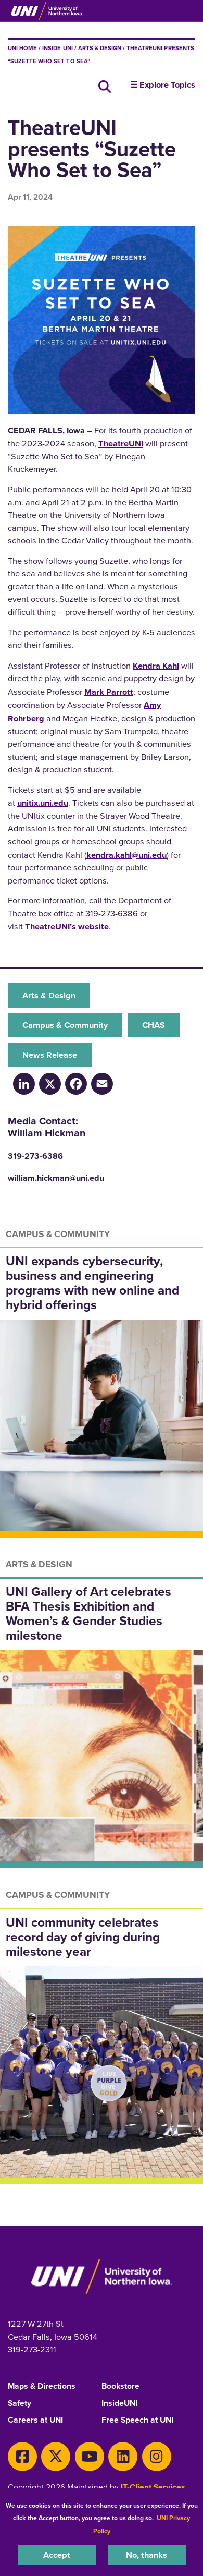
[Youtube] (89, 2456)
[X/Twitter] (50, 1083)
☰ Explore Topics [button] (162, 84)
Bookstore (120, 2386)
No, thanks (146, 2554)
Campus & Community (65, 1025)
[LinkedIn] (24, 1083)
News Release (49, 1054)
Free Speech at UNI (137, 2420)
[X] (55, 2456)
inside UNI (57, 48)
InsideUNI (119, 2403)
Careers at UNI (35, 2420)
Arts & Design (99, 48)
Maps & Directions (41, 2386)
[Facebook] (76, 1083)
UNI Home (22, 48)
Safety (19, 2403)
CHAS (153, 1025)
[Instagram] (156, 2456)
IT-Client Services (153, 2487)
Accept (56, 2554)
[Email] (102, 1083)
